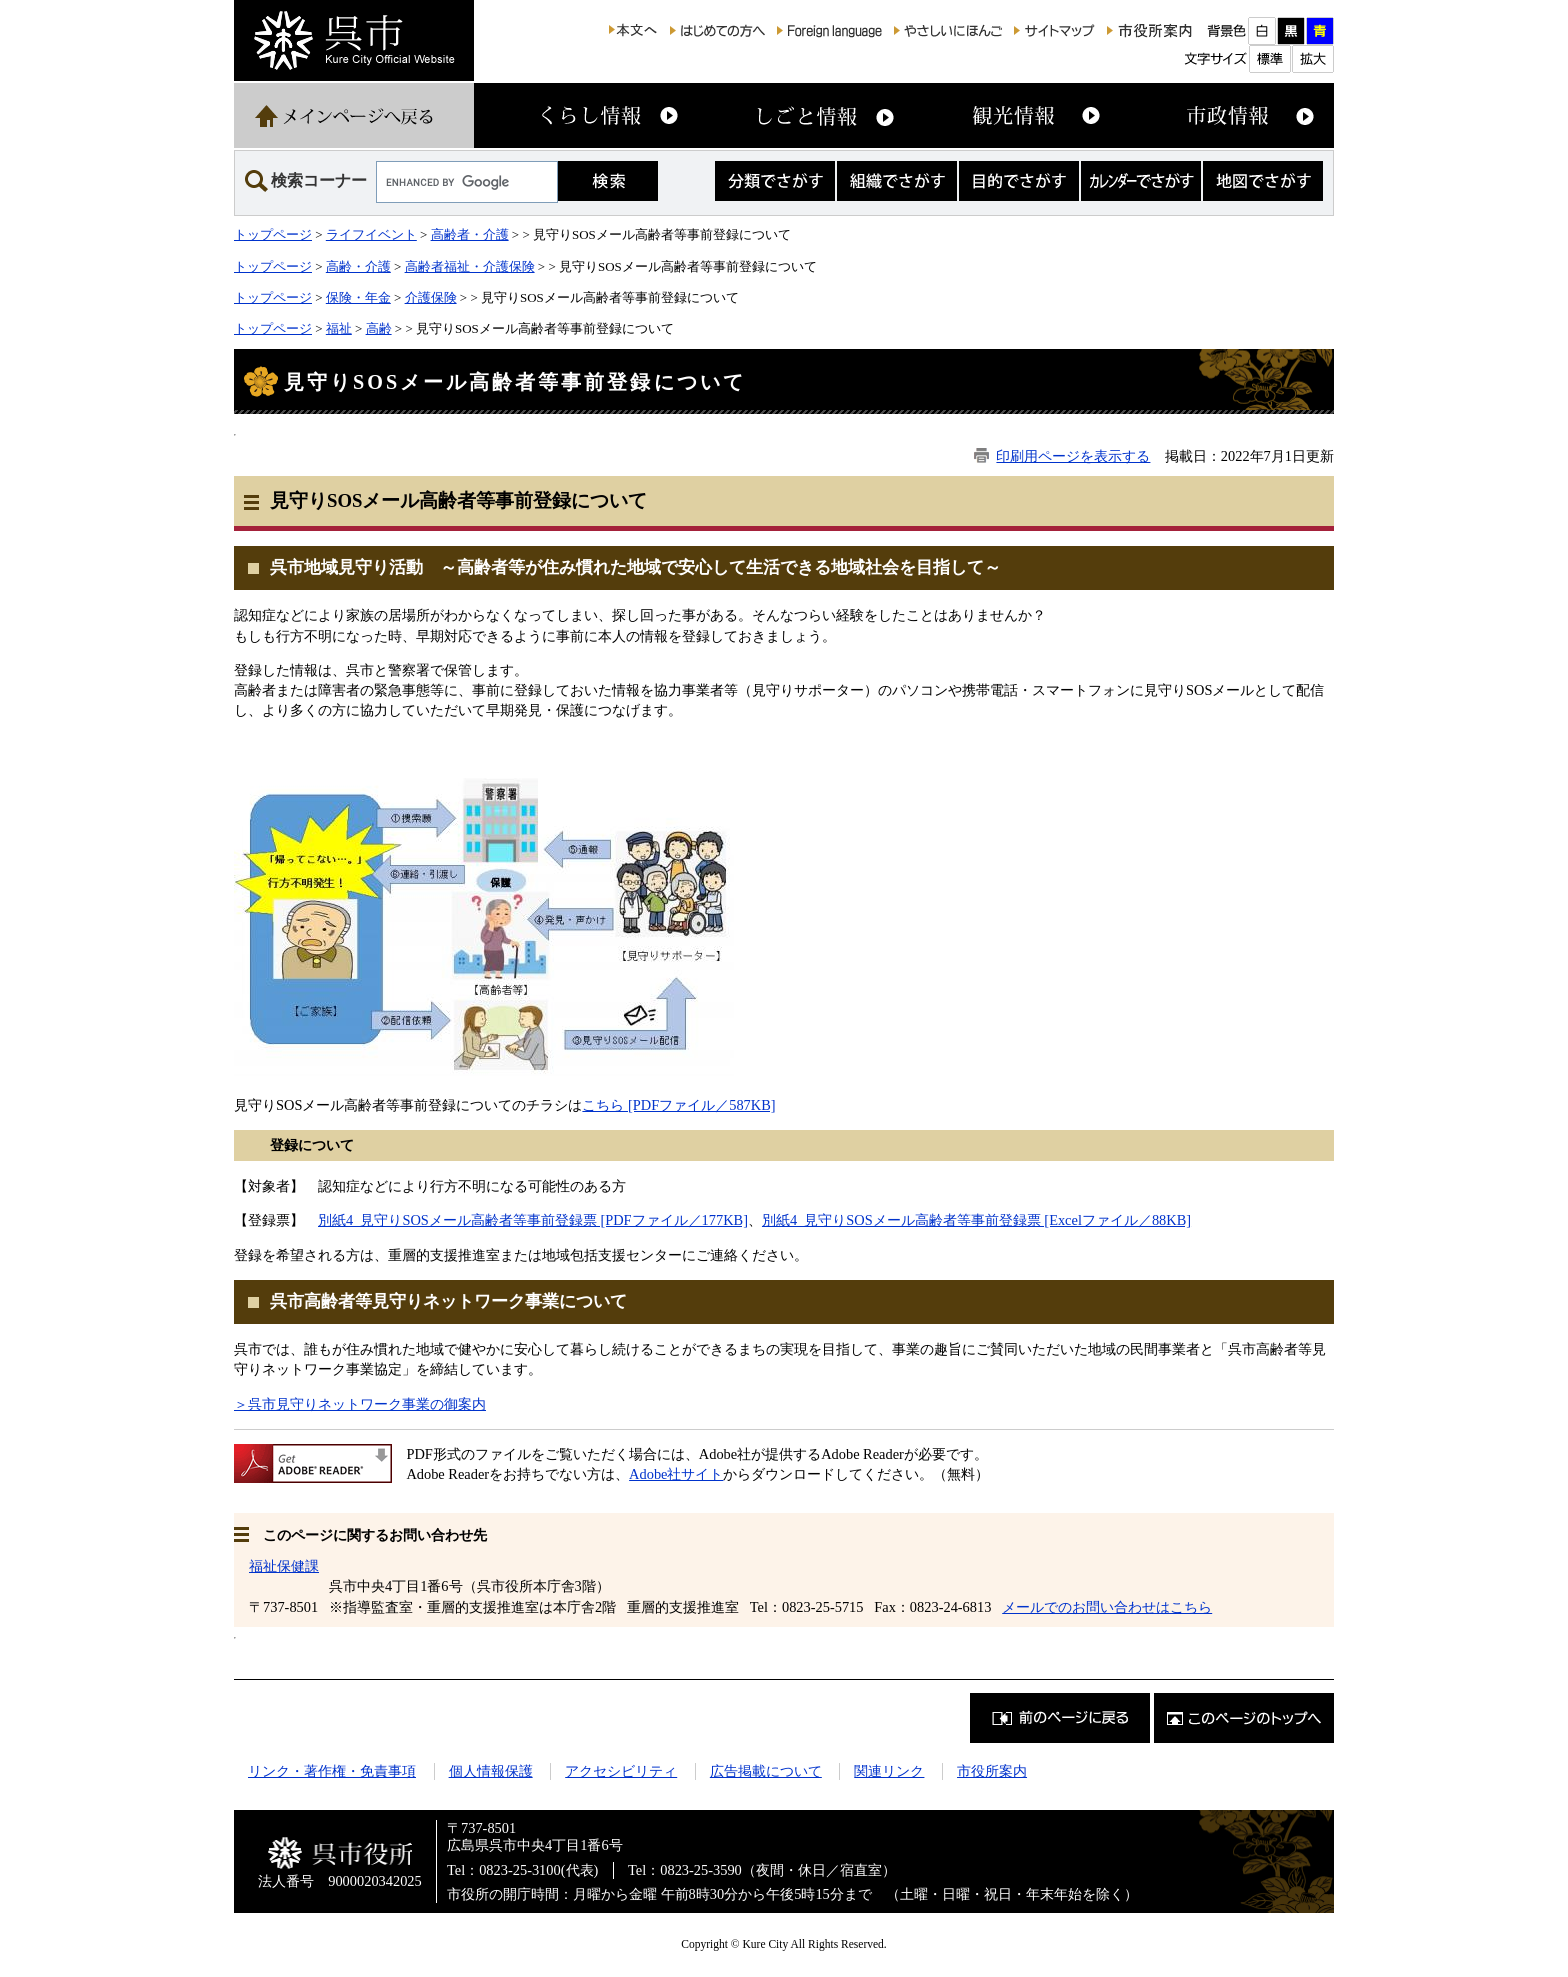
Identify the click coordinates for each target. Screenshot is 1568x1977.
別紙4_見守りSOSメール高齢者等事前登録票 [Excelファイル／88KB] (976, 1220)
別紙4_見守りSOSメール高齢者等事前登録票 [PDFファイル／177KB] (533, 1220)
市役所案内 (992, 1771)
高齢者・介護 (470, 234)
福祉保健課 (284, 1566)
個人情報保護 (491, 1771)
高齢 (379, 328)
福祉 (339, 328)
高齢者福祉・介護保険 (470, 266)
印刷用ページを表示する (1073, 456)
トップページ (273, 234)
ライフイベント (371, 234)
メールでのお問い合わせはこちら (1107, 1607)
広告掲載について (766, 1771)
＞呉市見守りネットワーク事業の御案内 (360, 1404)
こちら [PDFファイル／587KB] (678, 1105)
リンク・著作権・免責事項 (332, 1771)
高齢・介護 (358, 266)
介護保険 (431, 297)
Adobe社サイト (676, 1474)
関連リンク (889, 1771)
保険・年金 (358, 297)
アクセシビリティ (621, 1771)
